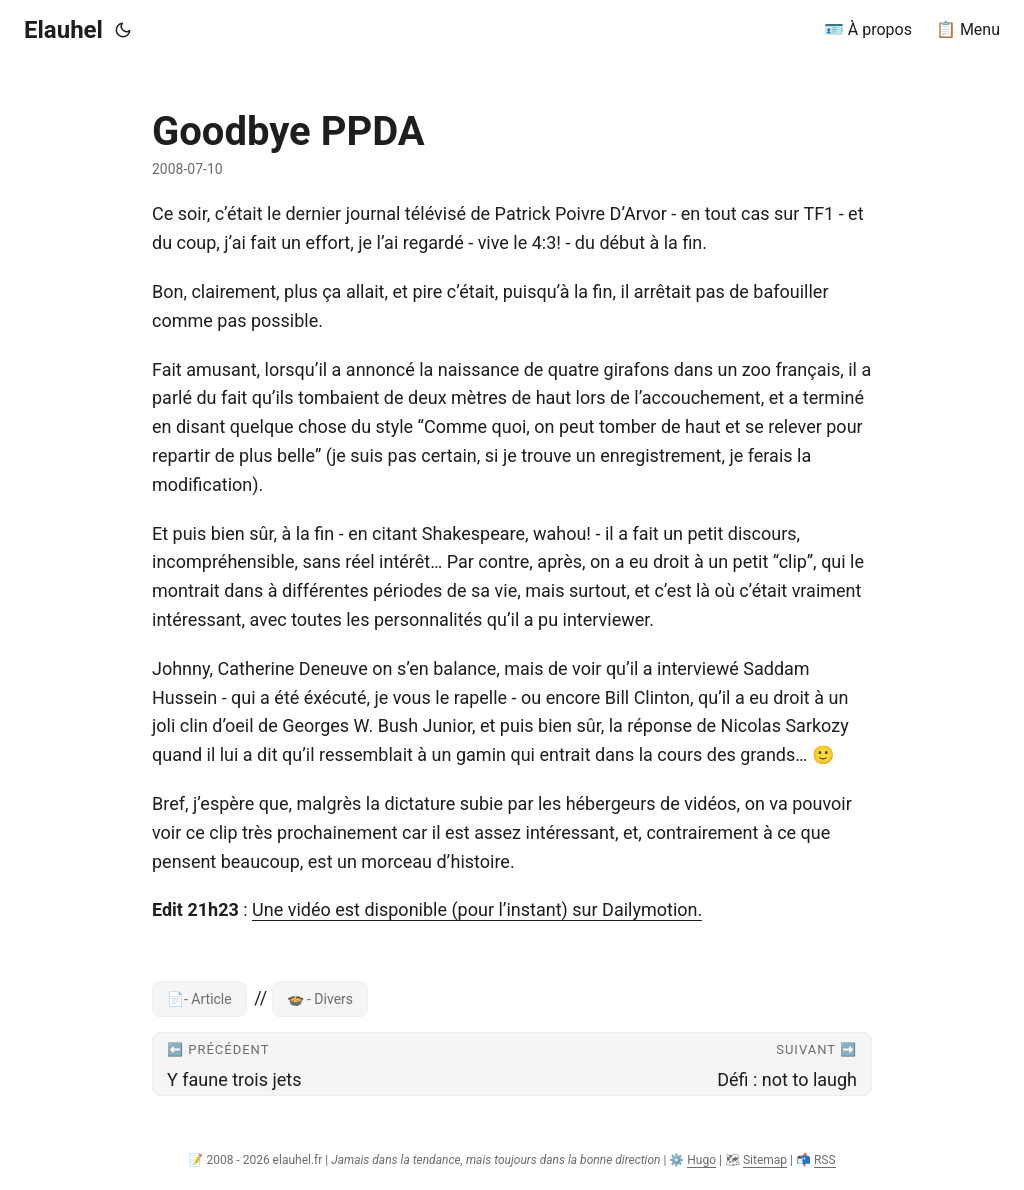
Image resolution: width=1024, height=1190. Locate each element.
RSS (825, 1160)
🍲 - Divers (320, 999)
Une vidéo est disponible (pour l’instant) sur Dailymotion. (477, 909)
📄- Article (199, 999)
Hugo (701, 1160)
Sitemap (765, 1160)
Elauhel (63, 30)
